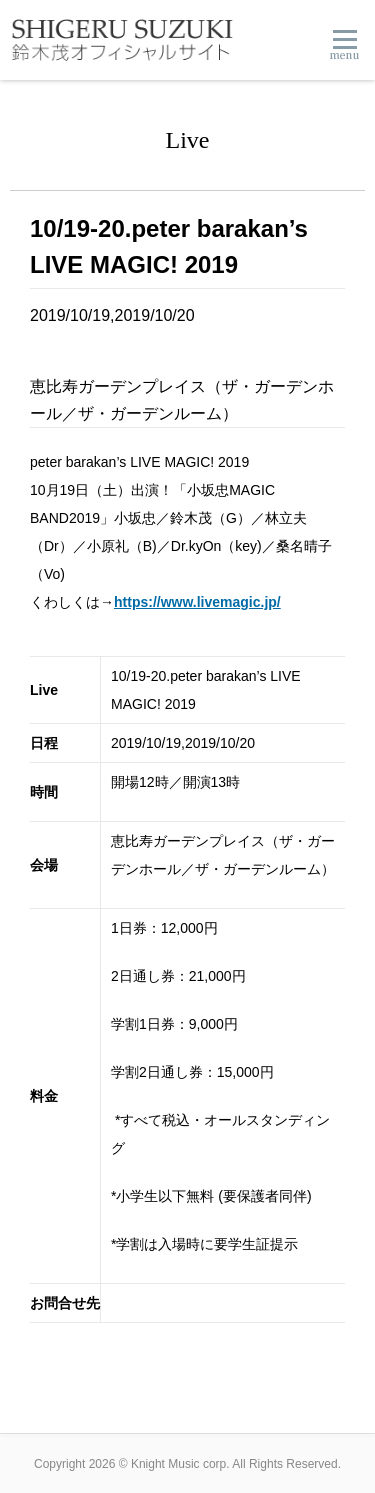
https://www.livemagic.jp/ (197, 602)
